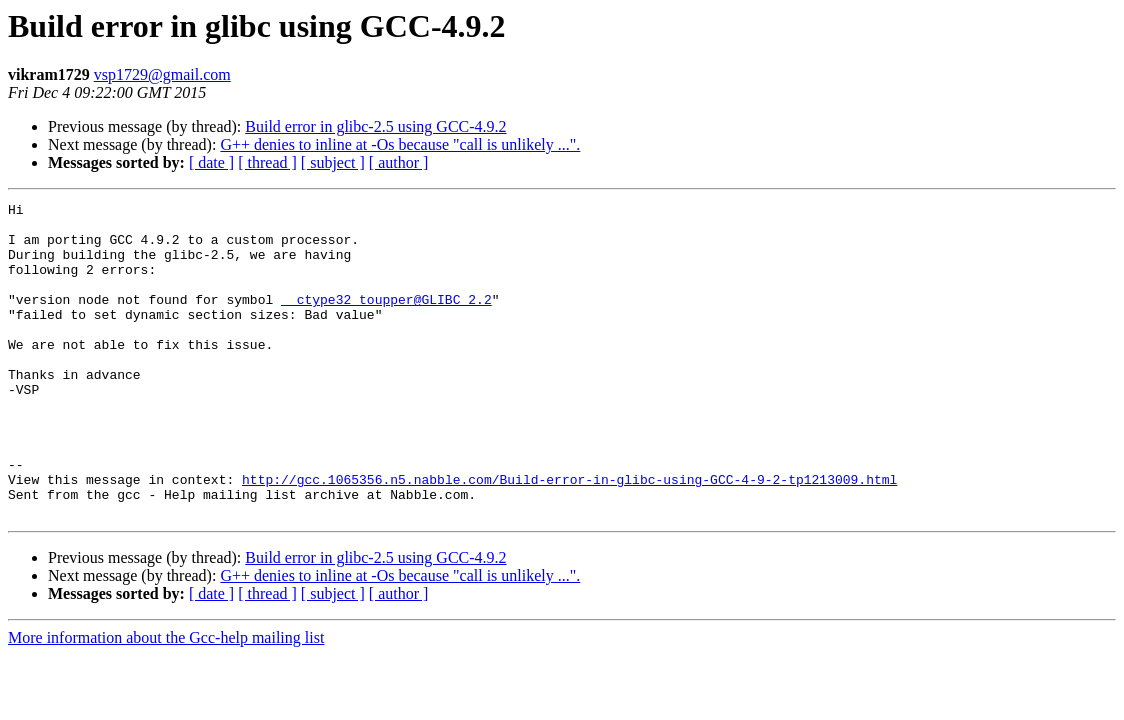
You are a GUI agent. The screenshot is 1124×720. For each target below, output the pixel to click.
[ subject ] (333, 162)
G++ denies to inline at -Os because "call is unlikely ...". (400, 144)
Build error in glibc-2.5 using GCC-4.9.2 (375, 126)
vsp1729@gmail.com (162, 74)
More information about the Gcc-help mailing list (166, 700)
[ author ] (399, 162)
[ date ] (211, 162)
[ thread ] (267, 162)
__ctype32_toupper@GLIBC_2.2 (386, 320)
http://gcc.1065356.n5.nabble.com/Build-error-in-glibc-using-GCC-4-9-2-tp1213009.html (569, 536)
